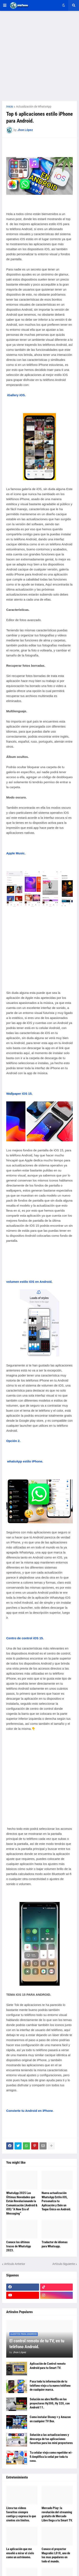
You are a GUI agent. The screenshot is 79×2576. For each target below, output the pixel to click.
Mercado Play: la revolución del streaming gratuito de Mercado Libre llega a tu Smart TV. (57, 2514)
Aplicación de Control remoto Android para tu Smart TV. (47, 2366)
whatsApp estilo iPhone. (24, 1461)
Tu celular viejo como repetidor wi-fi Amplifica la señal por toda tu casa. (51, 2457)
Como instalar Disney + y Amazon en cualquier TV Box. (50, 2419)
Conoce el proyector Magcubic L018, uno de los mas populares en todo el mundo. (56, 2555)
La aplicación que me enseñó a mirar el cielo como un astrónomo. (20, 2553)
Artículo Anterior (14, 2264)
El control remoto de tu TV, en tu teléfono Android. (36, 2343)
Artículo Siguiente (63, 2264)
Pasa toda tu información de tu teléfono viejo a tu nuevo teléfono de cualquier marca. (50, 2385)
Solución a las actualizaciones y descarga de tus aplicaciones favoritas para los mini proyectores (51, 2439)
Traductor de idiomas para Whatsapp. (55, 2244)
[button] (5, 5)
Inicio (9, 106)
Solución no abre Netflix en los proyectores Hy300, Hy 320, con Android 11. (50, 2403)
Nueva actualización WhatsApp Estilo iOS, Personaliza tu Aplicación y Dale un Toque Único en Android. (56, 2201)
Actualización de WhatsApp (33, 106)
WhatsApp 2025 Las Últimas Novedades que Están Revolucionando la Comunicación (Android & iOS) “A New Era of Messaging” (21, 2203)
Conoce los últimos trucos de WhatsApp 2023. (18, 2246)
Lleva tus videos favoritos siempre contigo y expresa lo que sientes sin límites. (21, 2514)
